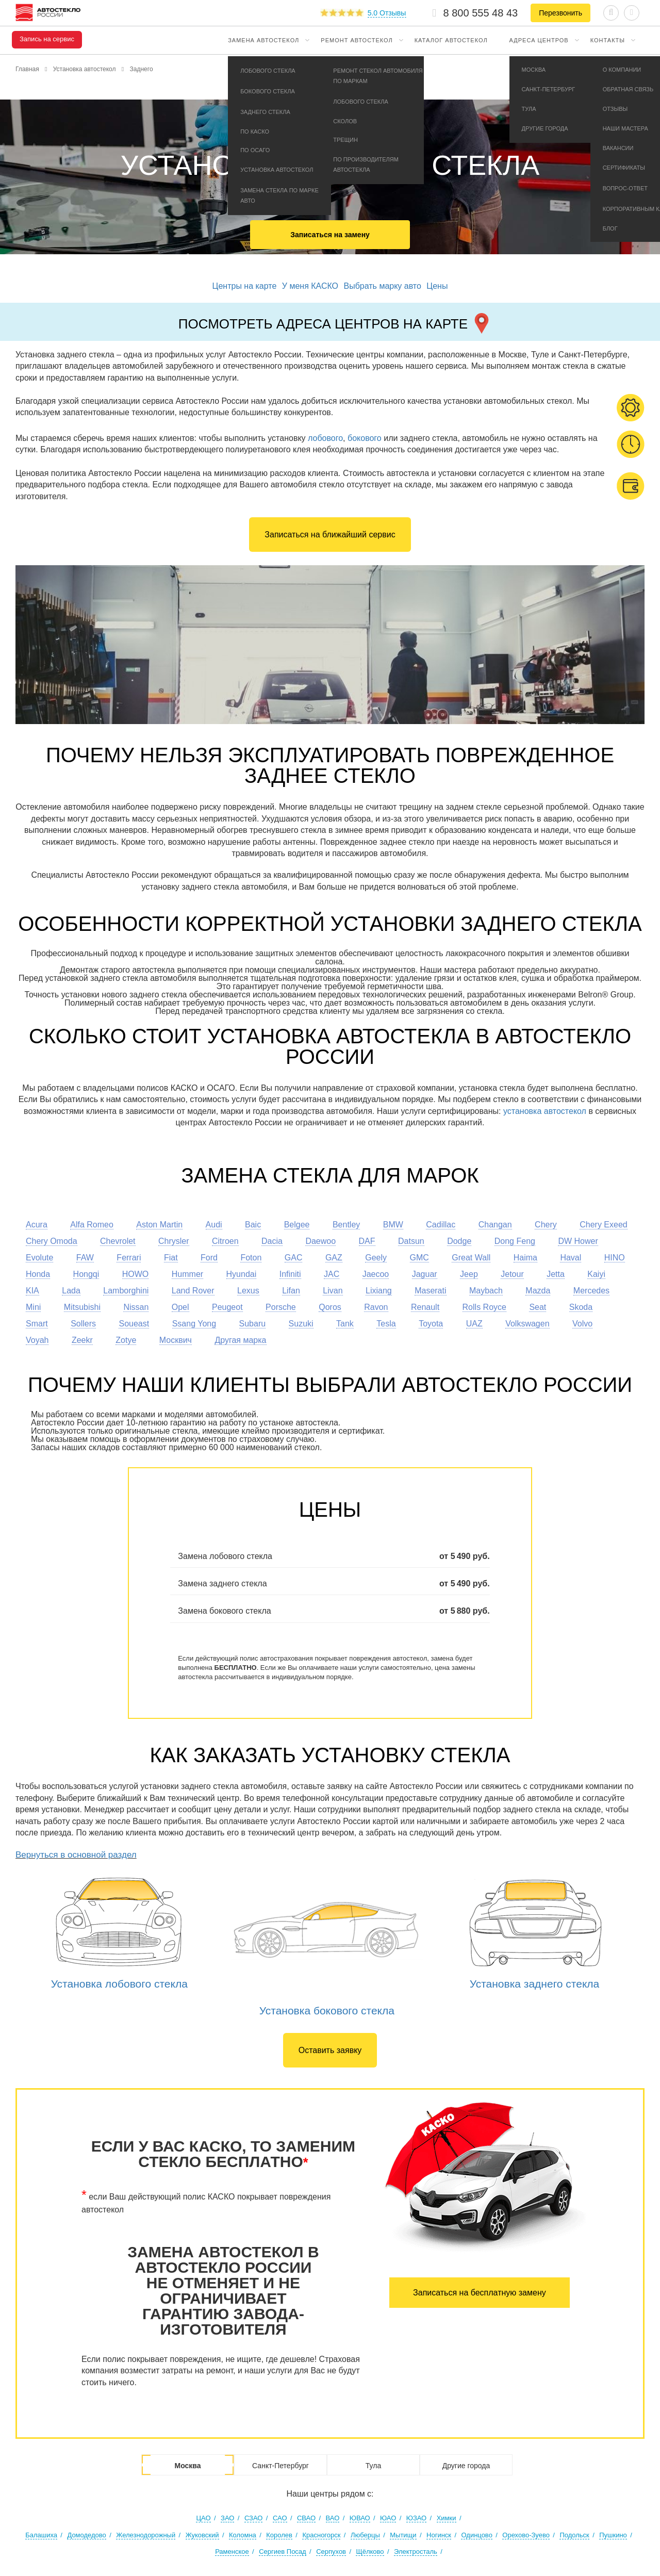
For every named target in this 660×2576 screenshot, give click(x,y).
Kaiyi (596, 1274)
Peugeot (227, 1307)
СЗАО (253, 2518)
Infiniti (290, 1274)
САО (280, 2518)
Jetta (556, 1274)
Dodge (459, 1241)
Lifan (291, 1290)
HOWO (135, 1274)
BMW (393, 1224)
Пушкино (613, 2535)
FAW (85, 1257)
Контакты (607, 40)
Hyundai (241, 1274)
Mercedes (591, 1290)
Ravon (376, 1307)
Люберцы (365, 2535)
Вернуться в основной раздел (76, 1855)
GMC (419, 1257)
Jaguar (424, 1274)
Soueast (134, 1323)
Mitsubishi (82, 1307)
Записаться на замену (330, 235)
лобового (325, 438)
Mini (33, 1307)
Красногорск (321, 2535)
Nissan (135, 1307)
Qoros (330, 1307)
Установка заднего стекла (535, 1984)
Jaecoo (375, 1274)
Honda (38, 1274)
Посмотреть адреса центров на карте (335, 322)
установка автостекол (544, 1111)
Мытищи (403, 2535)
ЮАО (388, 2518)
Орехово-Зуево (526, 2535)
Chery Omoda (51, 1241)
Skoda (580, 1307)
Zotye (126, 1340)
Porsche (281, 1307)
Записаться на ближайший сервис (330, 534)
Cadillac (440, 1224)
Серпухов (331, 2551)
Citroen (225, 1241)
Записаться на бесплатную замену (479, 2292)
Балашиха (41, 2535)
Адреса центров (539, 40)
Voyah (37, 1340)
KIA (32, 1290)
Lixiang (379, 1290)
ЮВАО (360, 2518)
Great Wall (471, 1257)
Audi (214, 1224)
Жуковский (202, 2535)
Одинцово (476, 2535)
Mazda (537, 1290)
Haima (525, 1257)
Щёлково (370, 2551)
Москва (187, 2466)
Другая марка (240, 1340)
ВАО (333, 2518)
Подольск (574, 2535)
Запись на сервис (47, 39)
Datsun (411, 1241)
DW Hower (578, 1241)
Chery (546, 1224)
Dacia (272, 1241)
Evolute (39, 1257)
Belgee (297, 1224)
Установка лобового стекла (119, 1984)
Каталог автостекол (451, 40)
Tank (345, 1323)
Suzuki (301, 1323)
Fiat (171, 1257)
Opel (180, 1307)
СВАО (306, 2518)
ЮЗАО (416, 2518)
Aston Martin (159, 1224)
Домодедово (86, 2535)
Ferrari (129, 1257)
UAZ (474, 1323)
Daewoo (320, 1241)
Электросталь (415, 2551)
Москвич (175, 1340)
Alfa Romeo (91, 1224)
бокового (365, 438)
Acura (36, 1224)
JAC (331, 1274)
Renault (425, 1307)
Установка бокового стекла (326, 2010)
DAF (367, 1241)
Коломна (242, 2535)
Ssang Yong (194, 1323)
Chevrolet (117, 1241)
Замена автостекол (263, 40)
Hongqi (86, 1274)
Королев (279, 2535)
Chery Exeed (604, 1224)
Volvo (582, 1323)
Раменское (232, 2551)
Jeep (469, 1274)
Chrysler (173, 1241)
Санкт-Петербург (280, 2466)
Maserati (430, 1290)
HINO (614, 1257)
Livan (332, 1290)
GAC (294, 1257)
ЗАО (227, 2518)
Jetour (512, 1274)
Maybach (486, 1290)
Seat (537, 1307)
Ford (209, 1257)
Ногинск (438, 2535)
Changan (495, 1224)
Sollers (83, 1323)
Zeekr (82, 1340)
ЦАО (203, 2518)
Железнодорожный (145, 2535)
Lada (71, 1290)
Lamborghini (125, 1290)
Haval (570, 1257)
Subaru (252, 1323)
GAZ (333, 1257)
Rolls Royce (484, 1307)
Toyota (431, 1323)
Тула (373, 2466)
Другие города (466, 2466)
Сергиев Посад (282, 2551)
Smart (37, 1323)
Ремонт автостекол (356, 40)
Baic (253, 1224)
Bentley (346, 1224)
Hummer (187, 1274)
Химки (446, 2518)
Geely (376, 1257)
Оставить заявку (330, 2050)
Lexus (248, 1290)
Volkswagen (527, 1323)
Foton (250, 1257)
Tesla (385, 1323)
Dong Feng (514, 1241)
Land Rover (193, 1290)
